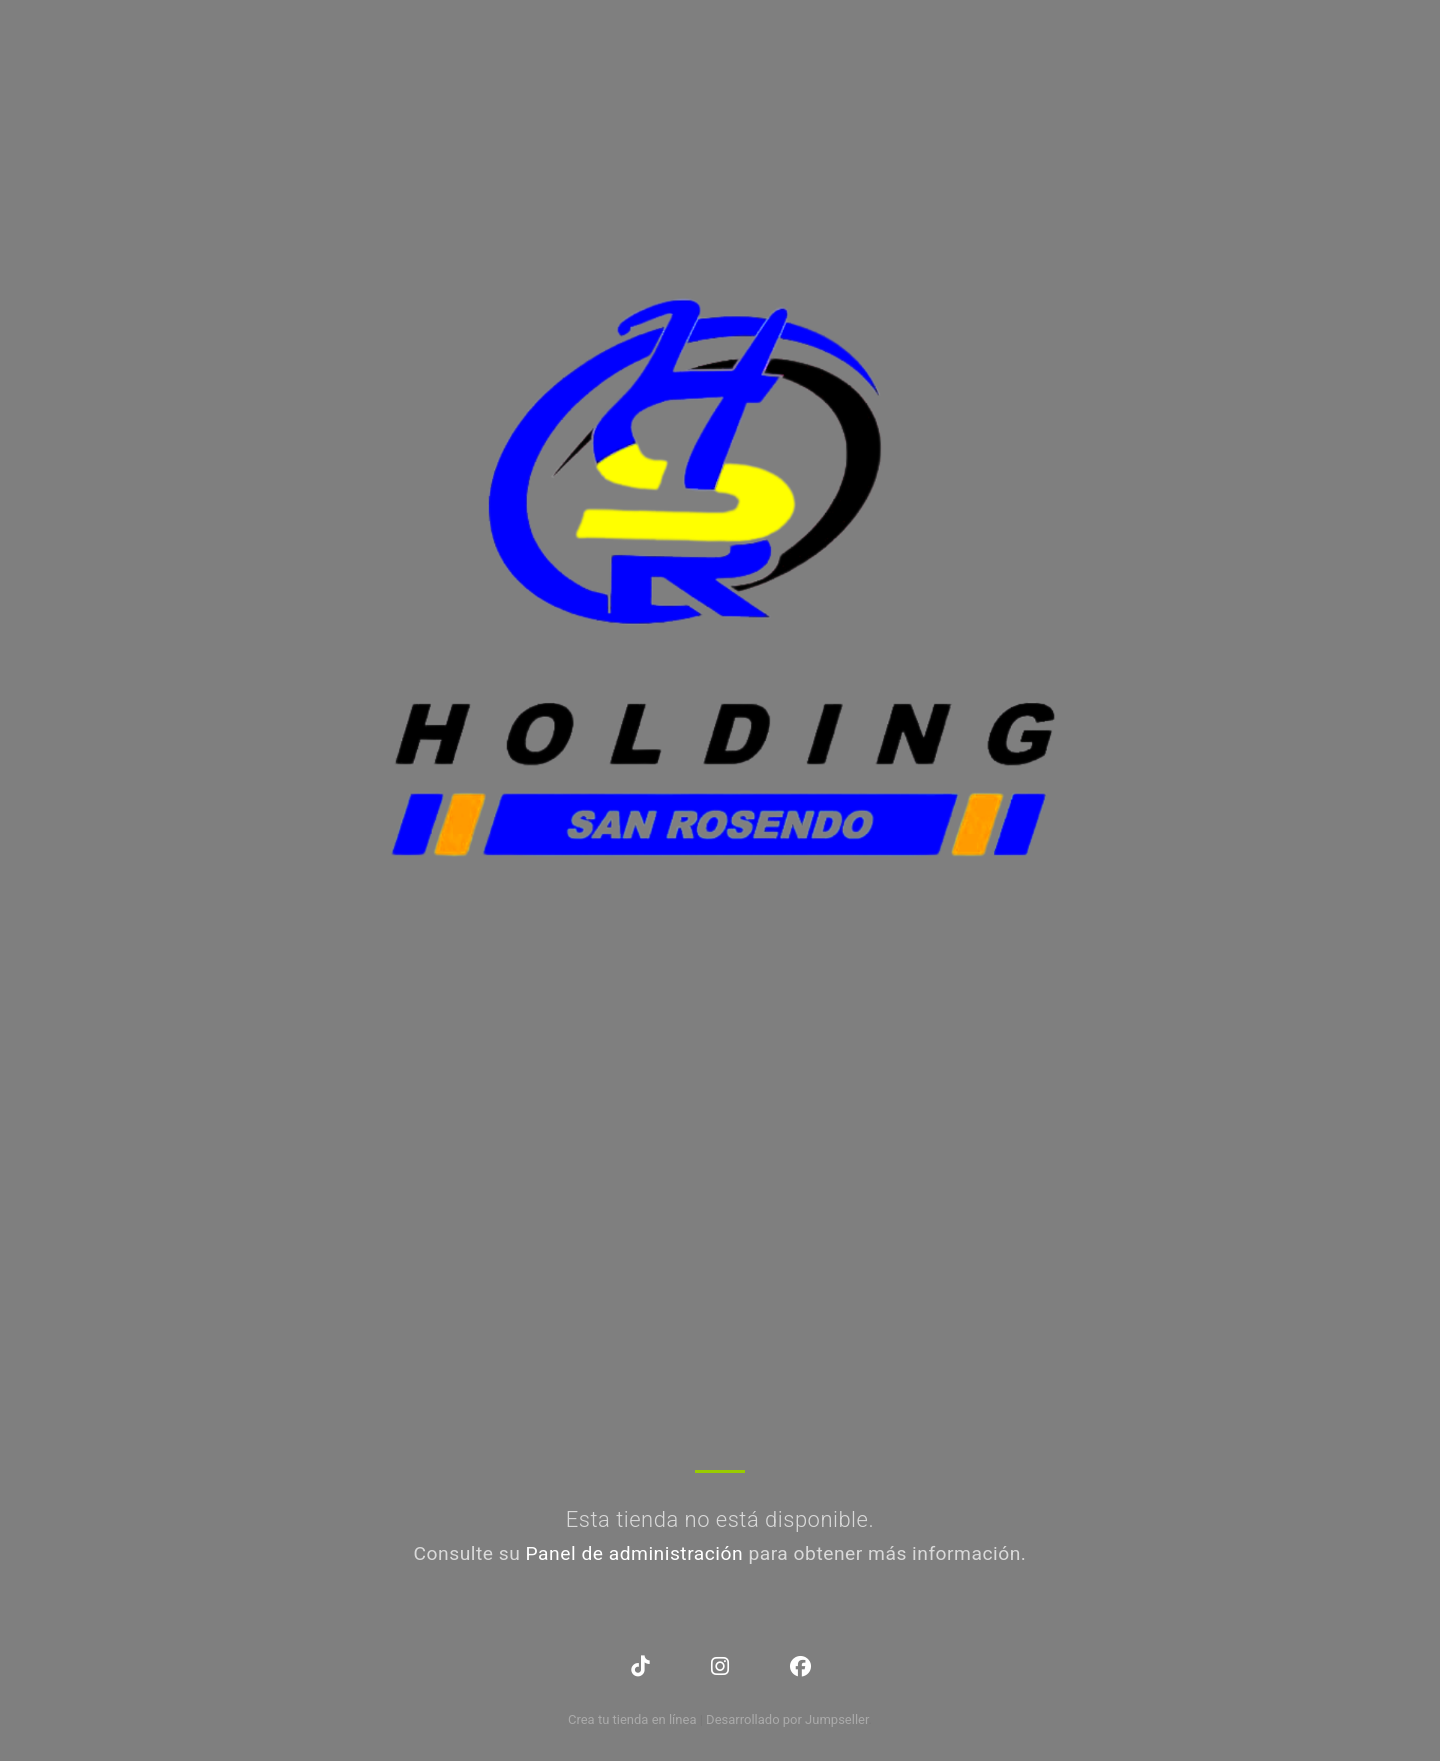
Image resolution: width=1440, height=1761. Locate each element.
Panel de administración (635, 1553)
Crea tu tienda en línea (634, 1719)
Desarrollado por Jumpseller (787, 1719)
